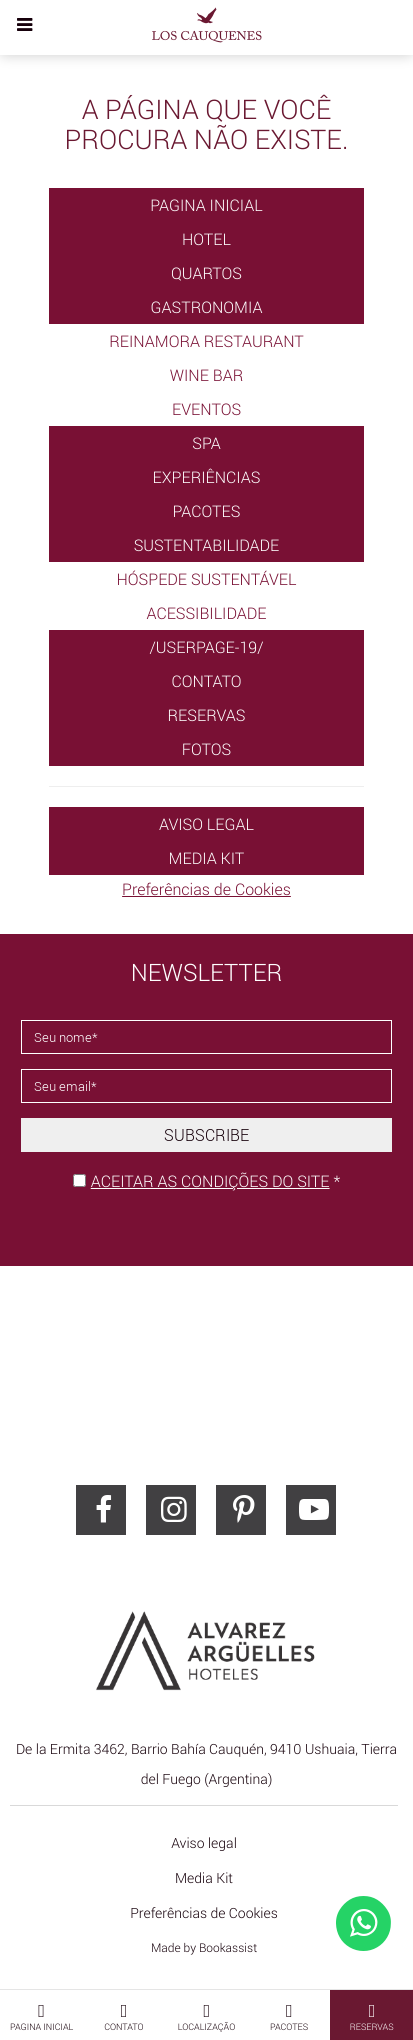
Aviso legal (206, 824)
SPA (206, 443)
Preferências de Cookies (206, 889)
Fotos (206, 749)
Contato (206, 681)
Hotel (206, 239)
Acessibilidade (206, 613)
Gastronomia (207, 307)
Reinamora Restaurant (206, 341)
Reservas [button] (372, 2016)
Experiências (207, 477)
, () (206, 1764)
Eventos (206, 409)
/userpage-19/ (206, 647)
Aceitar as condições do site (210, 1181)
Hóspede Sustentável (207, 579)
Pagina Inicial (206, 205)
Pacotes (207, 511)
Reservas (207, 715)
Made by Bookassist (204, 1948)
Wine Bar (207, 375)
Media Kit (207, 858)
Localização (207, 2016)
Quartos (206, 273)
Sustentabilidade (207, 545)
